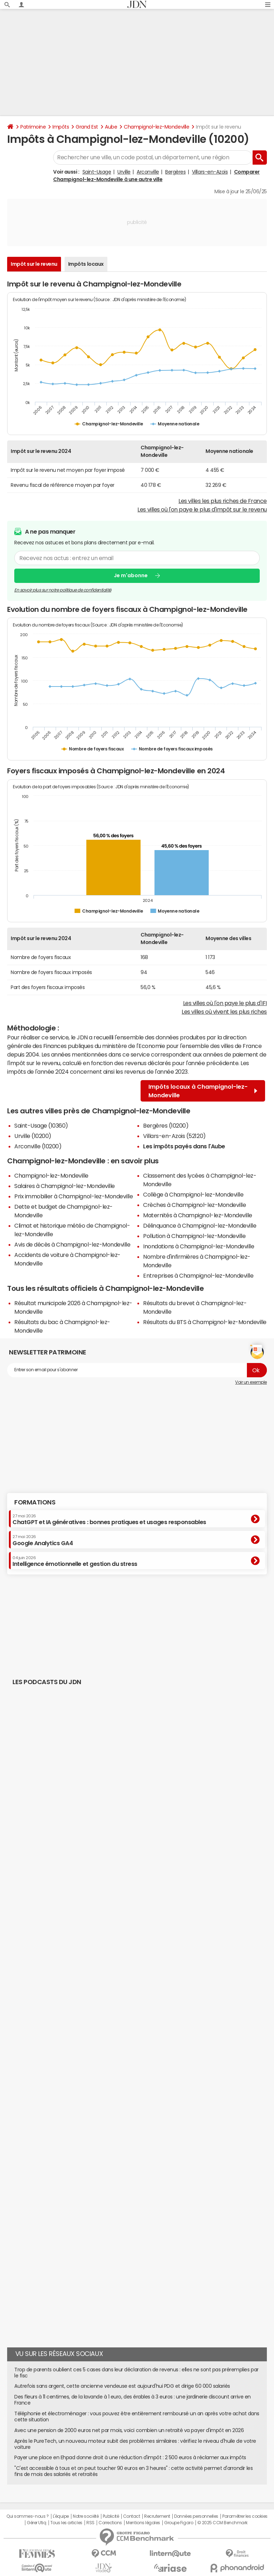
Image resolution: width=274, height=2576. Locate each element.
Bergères (175, 171)
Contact (131, 2516)
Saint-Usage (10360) (41, 1125)
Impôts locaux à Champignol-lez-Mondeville (202, 1091)
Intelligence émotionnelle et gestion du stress (74, 1561)
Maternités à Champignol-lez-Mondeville (197, 1215)
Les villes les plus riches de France (222, 501)
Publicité (111, 2516)
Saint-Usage (96, 171)
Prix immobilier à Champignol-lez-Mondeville (73, 1196)
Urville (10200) (32, 1136)
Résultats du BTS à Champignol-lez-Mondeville (205, 1322)
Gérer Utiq (36, 2523)
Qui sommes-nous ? (27, 2516)
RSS (90, 2523)
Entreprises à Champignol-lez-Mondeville (198, 1275)
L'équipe (61, 2516)
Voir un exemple (251, 1382)
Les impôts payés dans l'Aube (184, 1146)
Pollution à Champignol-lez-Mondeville (194, 1236)
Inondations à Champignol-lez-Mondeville (198, 1246)
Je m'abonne (131, 575)
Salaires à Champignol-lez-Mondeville (64, 1186)
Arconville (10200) (37, 1146)
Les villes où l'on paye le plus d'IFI (225, 1003)
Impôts (60, 126)
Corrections (110, 2523)
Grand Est (87, 126)
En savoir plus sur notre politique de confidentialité (62, 590)
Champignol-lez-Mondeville (156, 126)
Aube (111, 126)
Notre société (85, 2516)
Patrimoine (33, 126)
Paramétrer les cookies (244, 2516)
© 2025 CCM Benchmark (222, 2523)
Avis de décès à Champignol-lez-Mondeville (72, 1244)
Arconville (148, 171)
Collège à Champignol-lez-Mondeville (193, 1194)
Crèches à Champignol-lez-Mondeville (194, 1205)
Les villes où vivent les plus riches (224, 1011)
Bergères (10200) (165, 1125)
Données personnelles (196, 2516)
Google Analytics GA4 (42, 1540)
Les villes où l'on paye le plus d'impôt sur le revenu (202, 509)
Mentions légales (143, 2523)
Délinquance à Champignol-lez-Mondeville (199, 1225)
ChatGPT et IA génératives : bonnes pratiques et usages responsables (109, 1519)
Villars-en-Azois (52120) (174, 1136)
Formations (34, 1502)
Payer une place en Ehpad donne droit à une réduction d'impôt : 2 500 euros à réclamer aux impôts (130, 2457)
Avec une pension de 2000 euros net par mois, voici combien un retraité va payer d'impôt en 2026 (129, 2430)
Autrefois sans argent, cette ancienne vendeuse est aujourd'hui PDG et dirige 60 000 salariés (122, 2385)
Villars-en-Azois (210, 171)
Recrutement (157, 2516)
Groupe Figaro (178, 2523)
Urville (124, 171)
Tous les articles (66, 2523)
